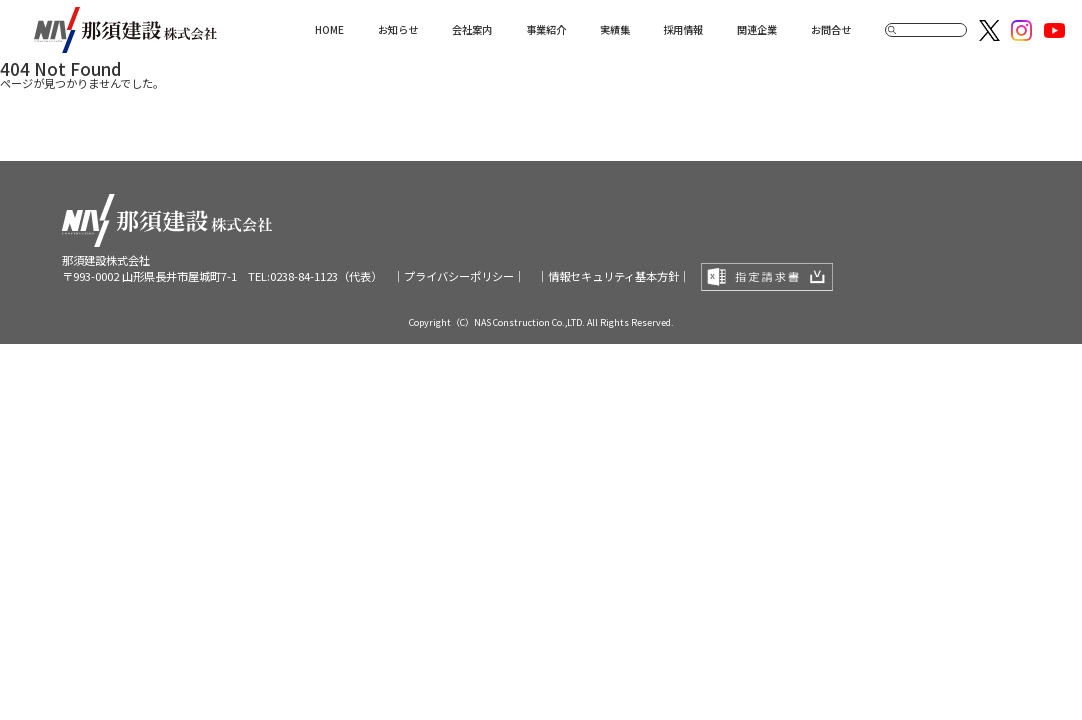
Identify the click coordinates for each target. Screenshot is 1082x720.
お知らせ (398, 29)
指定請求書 (767, 277)
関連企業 (757, 29)
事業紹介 (546, 29)
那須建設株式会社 (125, 30)
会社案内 (472, 29)
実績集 (615, 29)
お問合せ (831, 29)
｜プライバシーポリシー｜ (459, 276)
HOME (329, 29)
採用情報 (683, 29)
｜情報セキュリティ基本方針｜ (613, 276)
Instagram (1021, 30)
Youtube (1054, 30)
